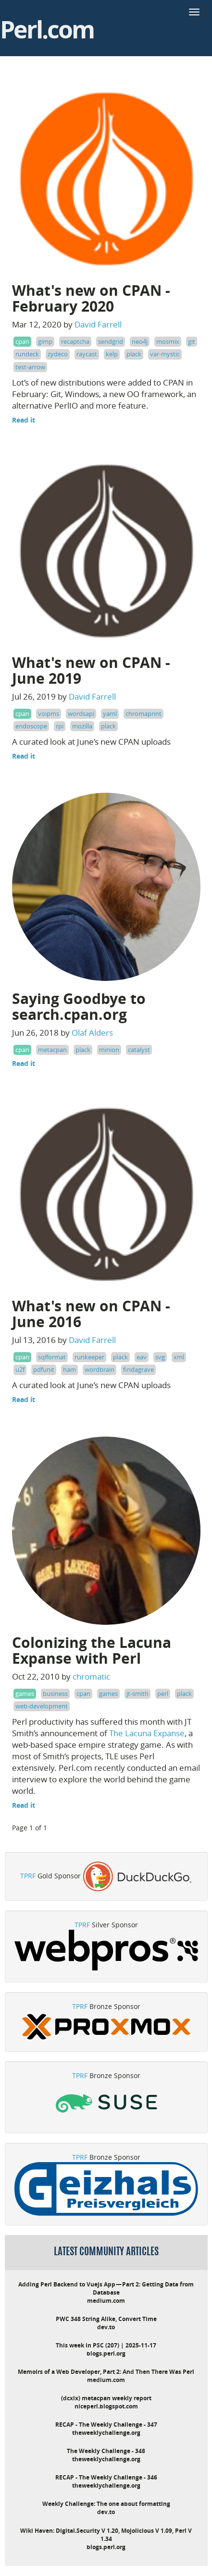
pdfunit (43, 1369)
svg (160, 1357)
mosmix (167, 341)
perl (162, 1693)
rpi (59, 726)
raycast (86, 354)
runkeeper (89, 1357)
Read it (23, 419)
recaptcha (75, 341)
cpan (22, 341)
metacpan (52, 1049)
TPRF (28, 1875)
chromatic (91, 1676)
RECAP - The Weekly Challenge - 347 (106, 2424)
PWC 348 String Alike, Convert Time (106, 2319)
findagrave (138, 1369)
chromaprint (143, 713)
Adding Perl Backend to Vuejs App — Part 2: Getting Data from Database (106, 2288)
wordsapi (81, 713)
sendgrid (110, 341)
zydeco (58, 354)
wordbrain (99, 1369)
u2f (20, 1369)
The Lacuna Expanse (147, 1733)
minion (109, 1049)
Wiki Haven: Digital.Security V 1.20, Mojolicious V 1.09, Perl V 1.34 (106, 2535)
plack (133, 354)
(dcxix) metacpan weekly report (106, 2398)
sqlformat (52, 1357)
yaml (110, 713)
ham (69, 1369)
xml (179, 1357)
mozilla (82, 726)
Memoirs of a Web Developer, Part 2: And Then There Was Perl (106, 2372)
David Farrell (98, 324)
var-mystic (165, 354)
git (191, 341)
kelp (112, 354)
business (55, 1693)
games (24, 1693)
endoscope (31, 726)
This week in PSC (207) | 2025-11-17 (106, 2345)
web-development (41, 1706)
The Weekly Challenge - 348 (106, 2451)
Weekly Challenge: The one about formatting (106, 2504)
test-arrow (30, 367)
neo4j (140, 341)
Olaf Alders (92, 1032)
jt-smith (137, 1693)
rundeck (27, 354)
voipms (48, 713)
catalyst (139, 1049)
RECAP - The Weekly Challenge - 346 (106, 2477)
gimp (45, 341)
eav (142, 1357)
